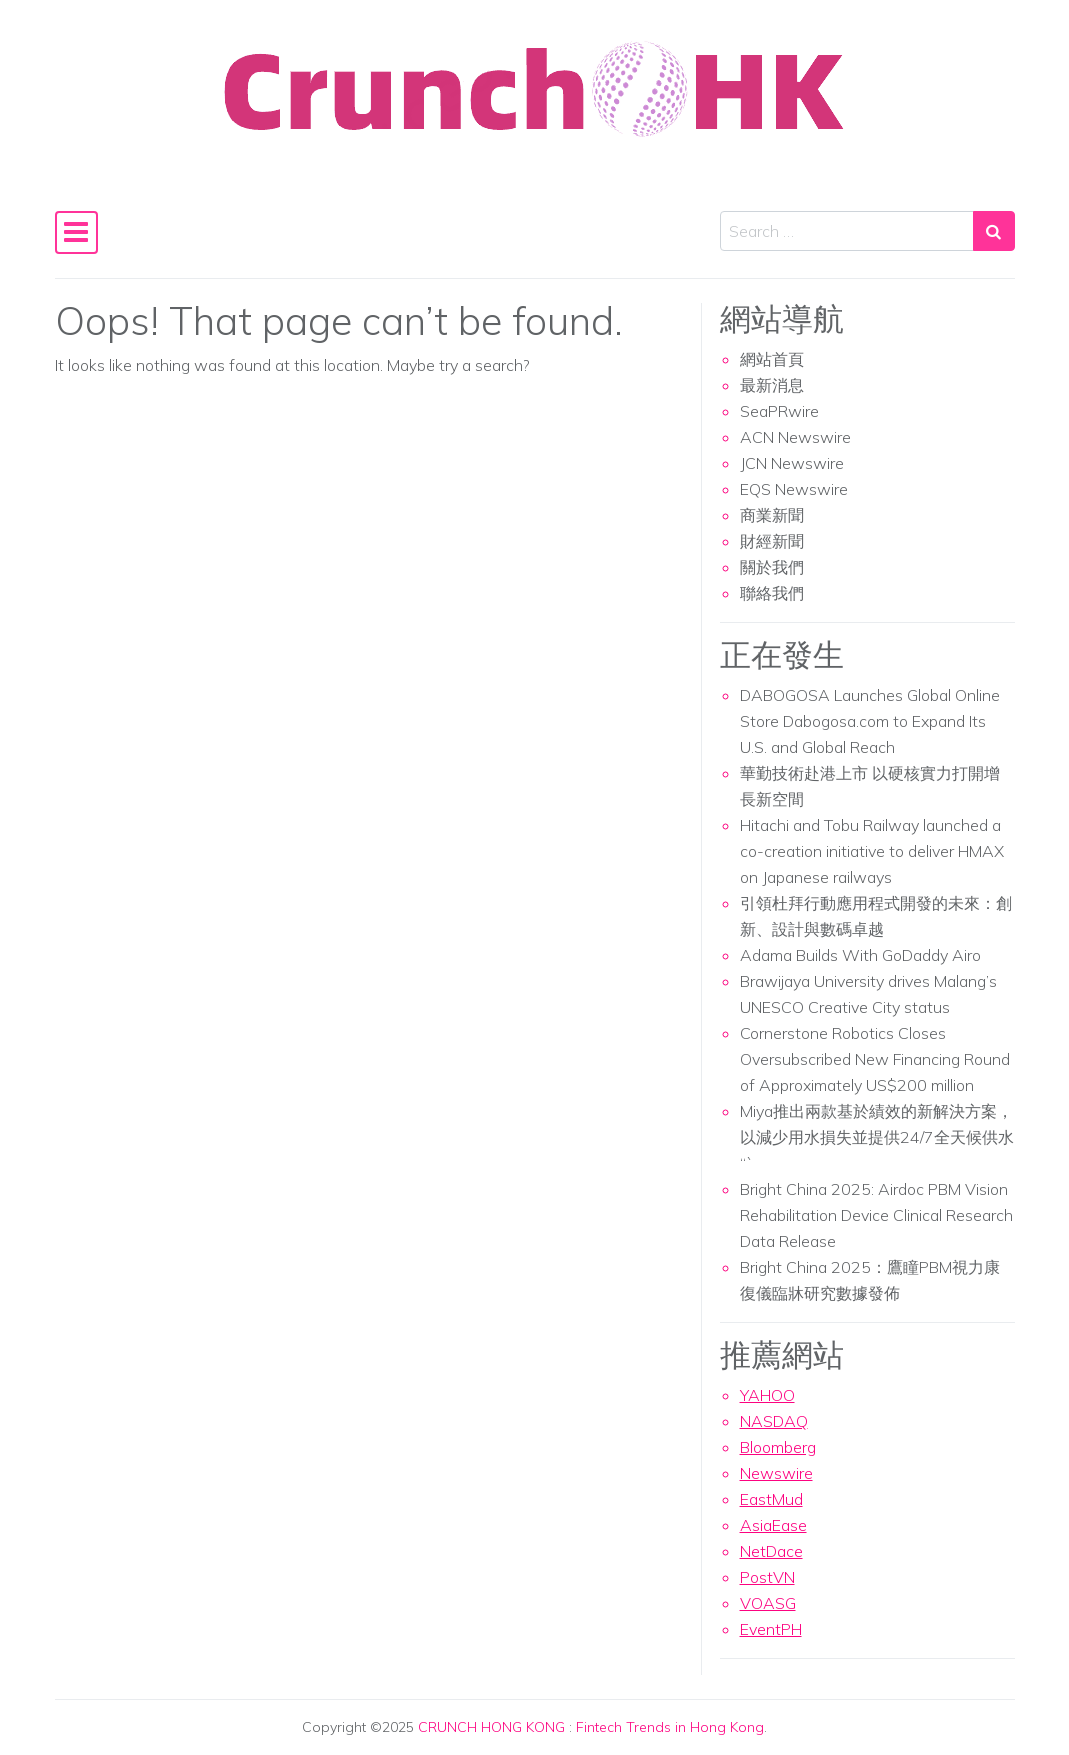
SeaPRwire (779, 411)
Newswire (776, 1473)
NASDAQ (774, 1421)
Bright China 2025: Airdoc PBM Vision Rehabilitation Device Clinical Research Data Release (876, 1215)
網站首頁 (772, 359)
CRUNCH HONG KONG (491, 1727)
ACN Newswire (795, 437)
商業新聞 (772, 515)
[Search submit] (994, 231)
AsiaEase (773, 1525)
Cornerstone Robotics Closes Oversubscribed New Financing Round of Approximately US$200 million (875, 1059)
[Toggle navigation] (77, 232)
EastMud (771, 1499)
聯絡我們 (772, 593)
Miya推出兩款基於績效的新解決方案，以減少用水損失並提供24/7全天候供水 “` (877, 1137)
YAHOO (767, 1395)
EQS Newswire (794, 489)
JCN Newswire (792, 463)
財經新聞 (772, 541)
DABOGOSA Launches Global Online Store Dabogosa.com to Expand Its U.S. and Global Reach (870, 721)
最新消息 (772, 385)
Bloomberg (778, 1447)
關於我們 (772, 567)
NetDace (771, 1551)
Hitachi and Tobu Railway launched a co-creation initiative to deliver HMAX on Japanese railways (872, 851)
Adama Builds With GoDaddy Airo (860, 955)
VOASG (768, 1603)
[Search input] (847, 231)
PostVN (767, 1577)
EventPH (771, 1629)
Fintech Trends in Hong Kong (670, 1727)
